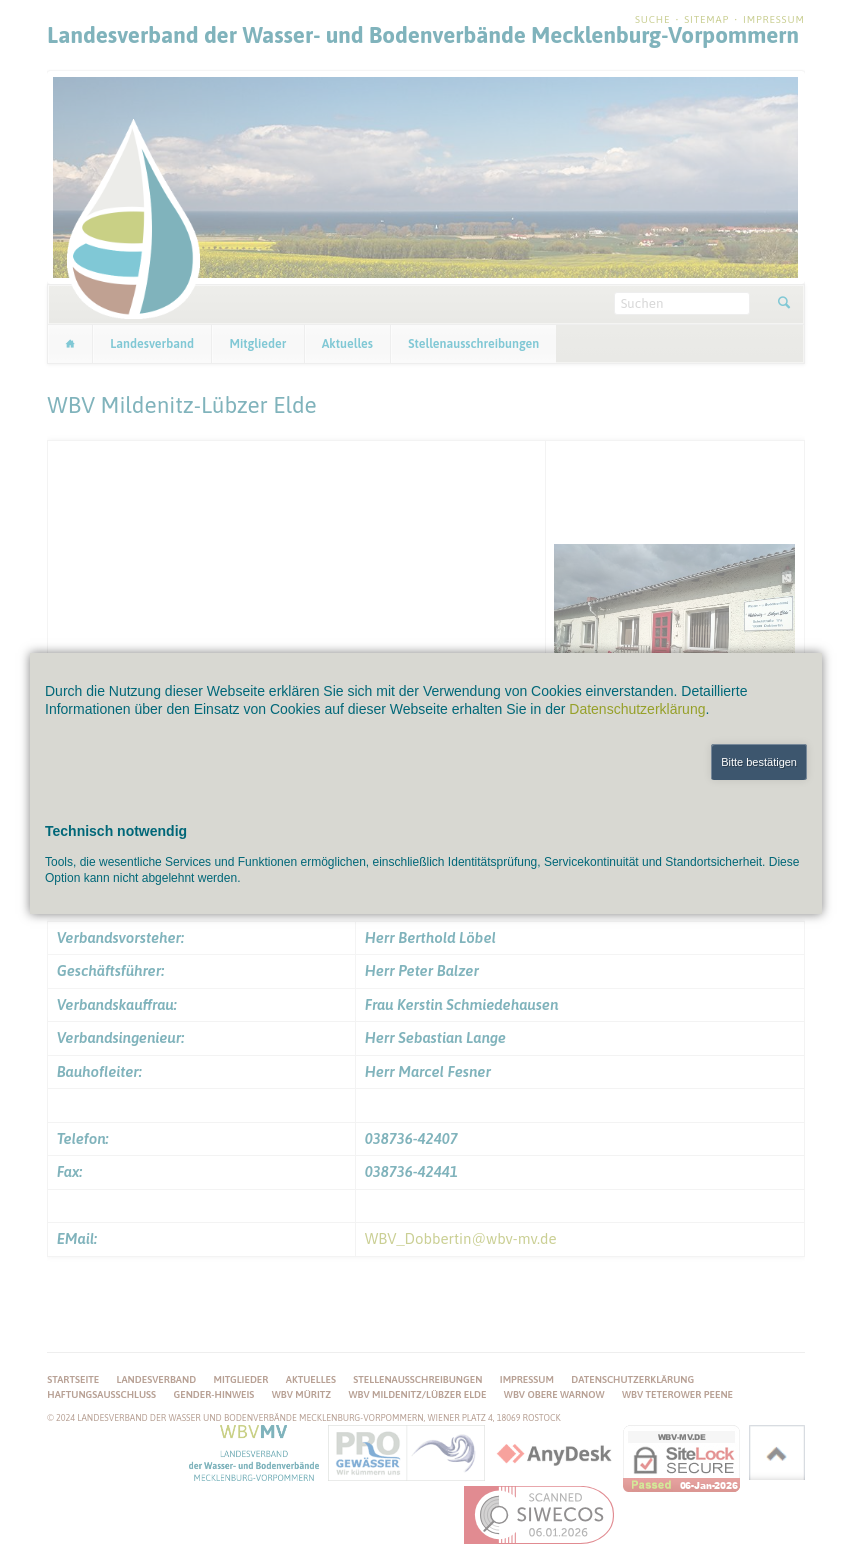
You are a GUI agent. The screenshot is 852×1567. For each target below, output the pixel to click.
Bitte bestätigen (759, 762)
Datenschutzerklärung (637, 709)
